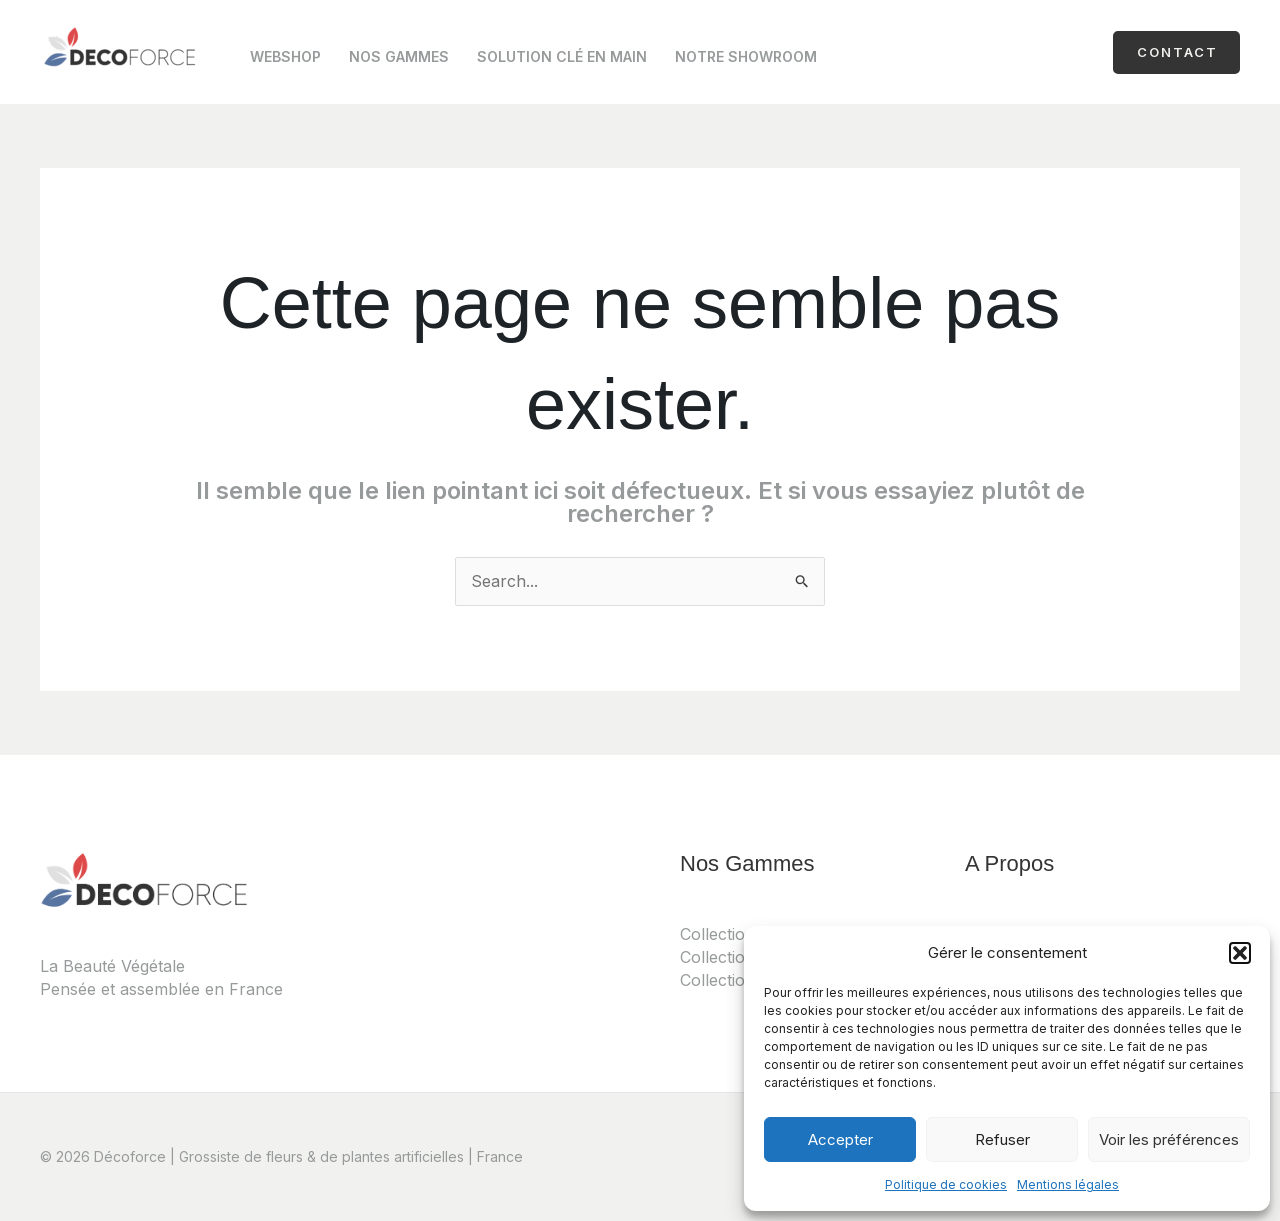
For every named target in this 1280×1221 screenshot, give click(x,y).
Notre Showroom (746, 56)
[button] (1240, 953)
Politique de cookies (946, 1184)
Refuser (1002, 1139)
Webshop (285, 56)
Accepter (840, 1139)
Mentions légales (1068, 1184)
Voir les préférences (1169, 1139)
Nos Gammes (399, 56)
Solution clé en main (562, 56)
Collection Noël (738, 980)
